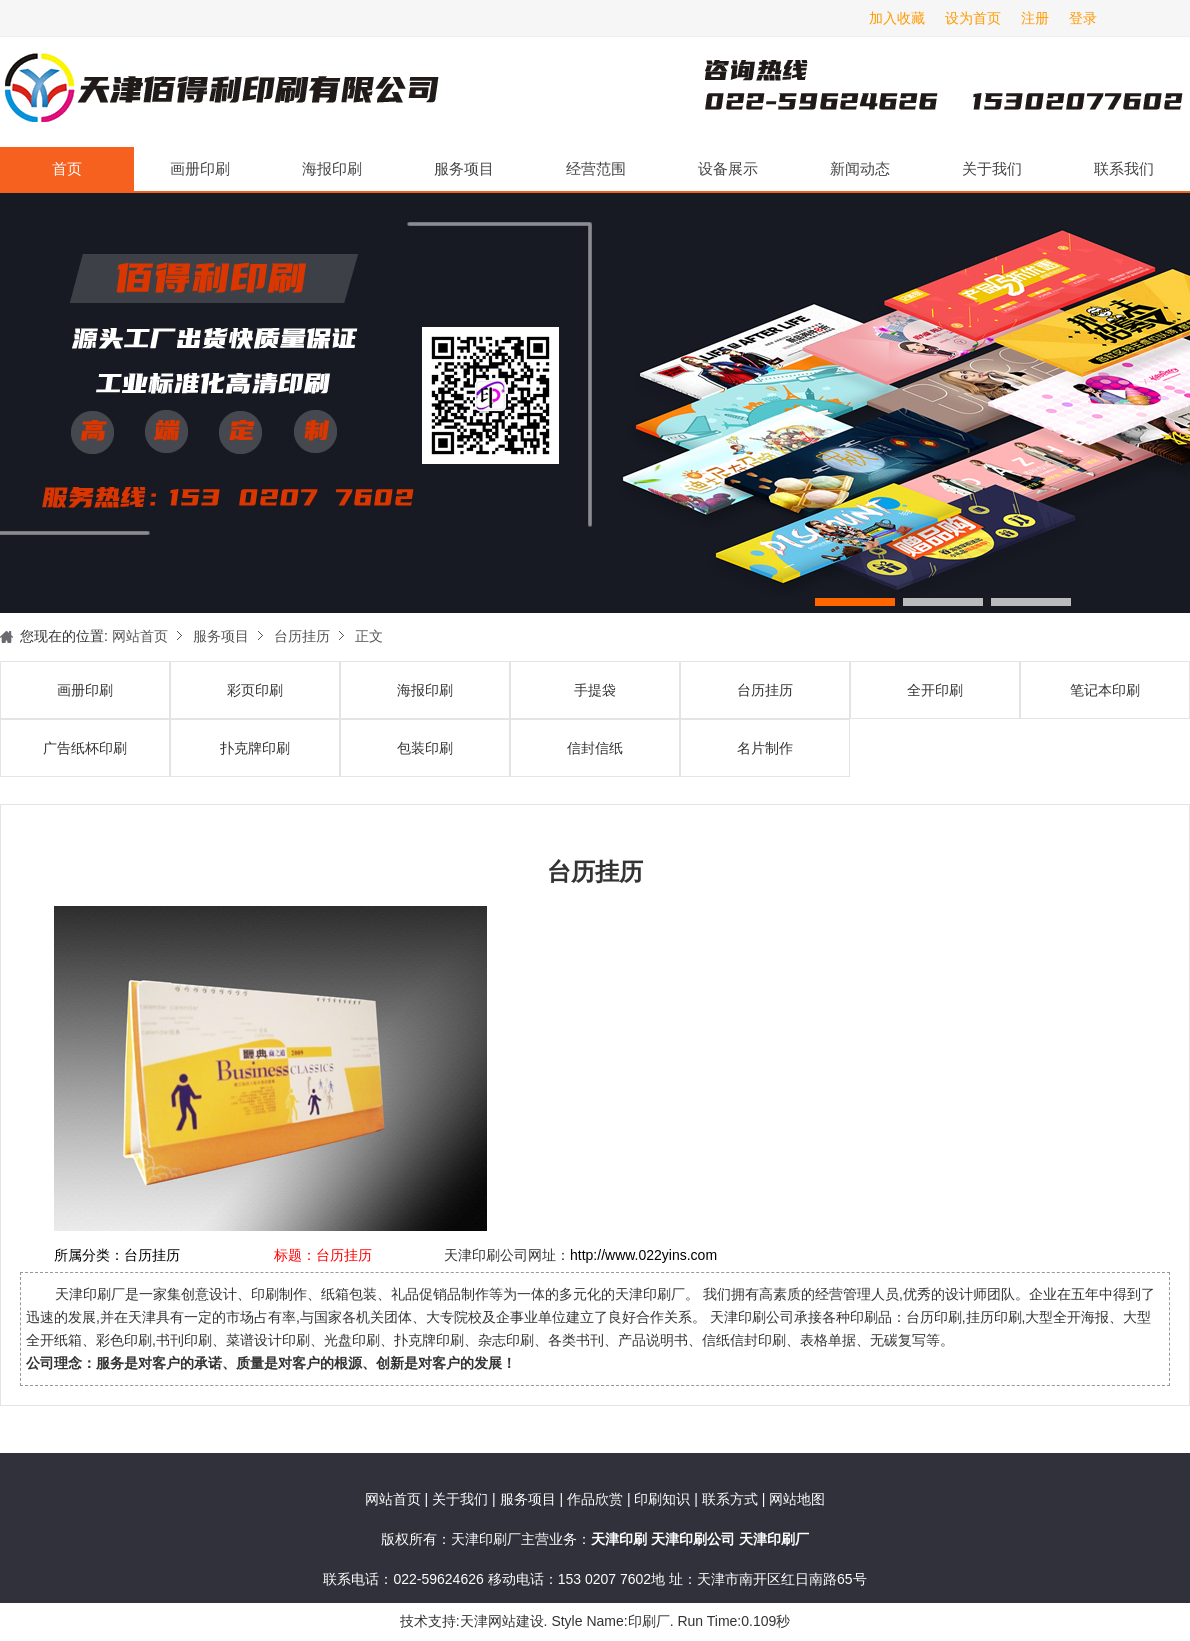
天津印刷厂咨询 (910, 92)
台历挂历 (302, 636)
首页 (67, 168)
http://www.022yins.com (643, 1255)
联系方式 (730, 1499)
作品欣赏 (597, 1499)
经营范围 (596, 168)
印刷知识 (664, 1499)
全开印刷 (935, 690)
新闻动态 (860, 168)
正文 (369, 636)
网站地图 (797, 1499)
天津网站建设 (502, 1621)
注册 (1035, 18)
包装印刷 (425, 748)
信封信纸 (595, 748)
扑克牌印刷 (255, 748)
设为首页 (973, 18)
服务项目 (464, 168)
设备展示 (728, 168)
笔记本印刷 (1105, 690)
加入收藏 (897, 18)
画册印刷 (200, 168)
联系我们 (1124, 168)
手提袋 (595, 690)
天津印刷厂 (220, 92)
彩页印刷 (255, 690)
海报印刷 (332, 168)
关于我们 (992, 168)
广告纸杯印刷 (85, 748)
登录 (1083, 18)
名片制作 (765, 748)
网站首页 (140, 636)
